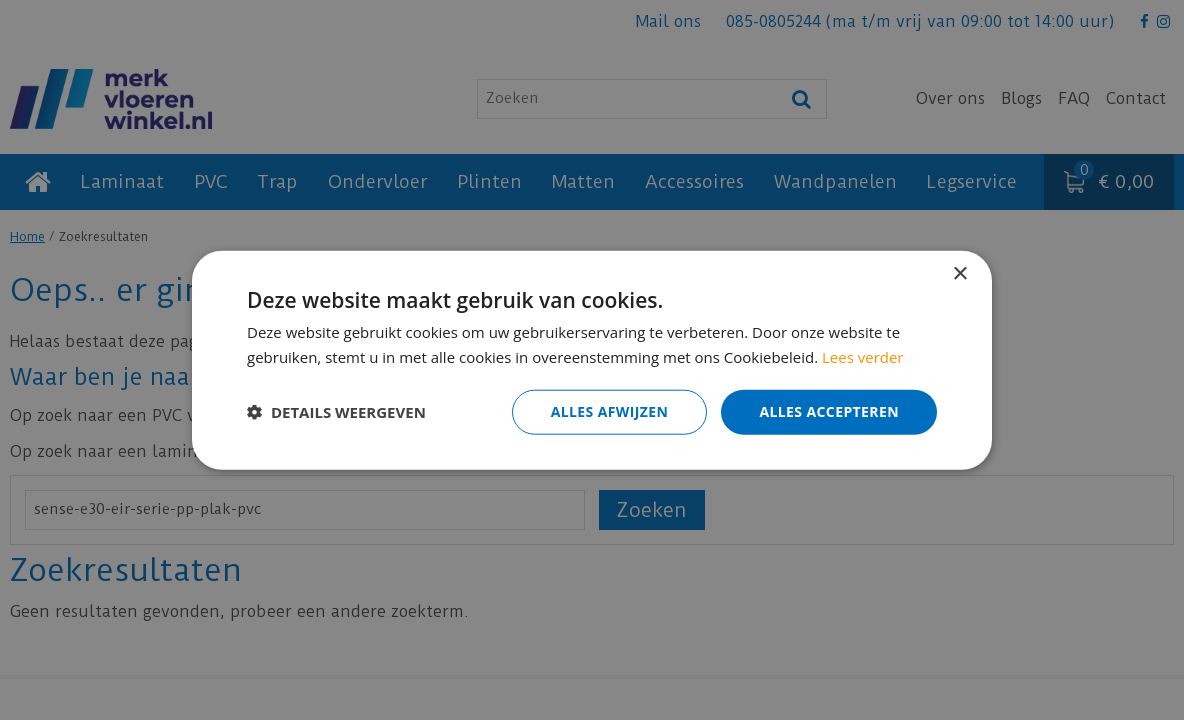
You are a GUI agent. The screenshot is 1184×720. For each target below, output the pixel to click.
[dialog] (592, 360)
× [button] (959, 274)
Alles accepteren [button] (829, 411)
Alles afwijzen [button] (610, 411)
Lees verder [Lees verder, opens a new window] (863, 357)
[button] (336, 412)
